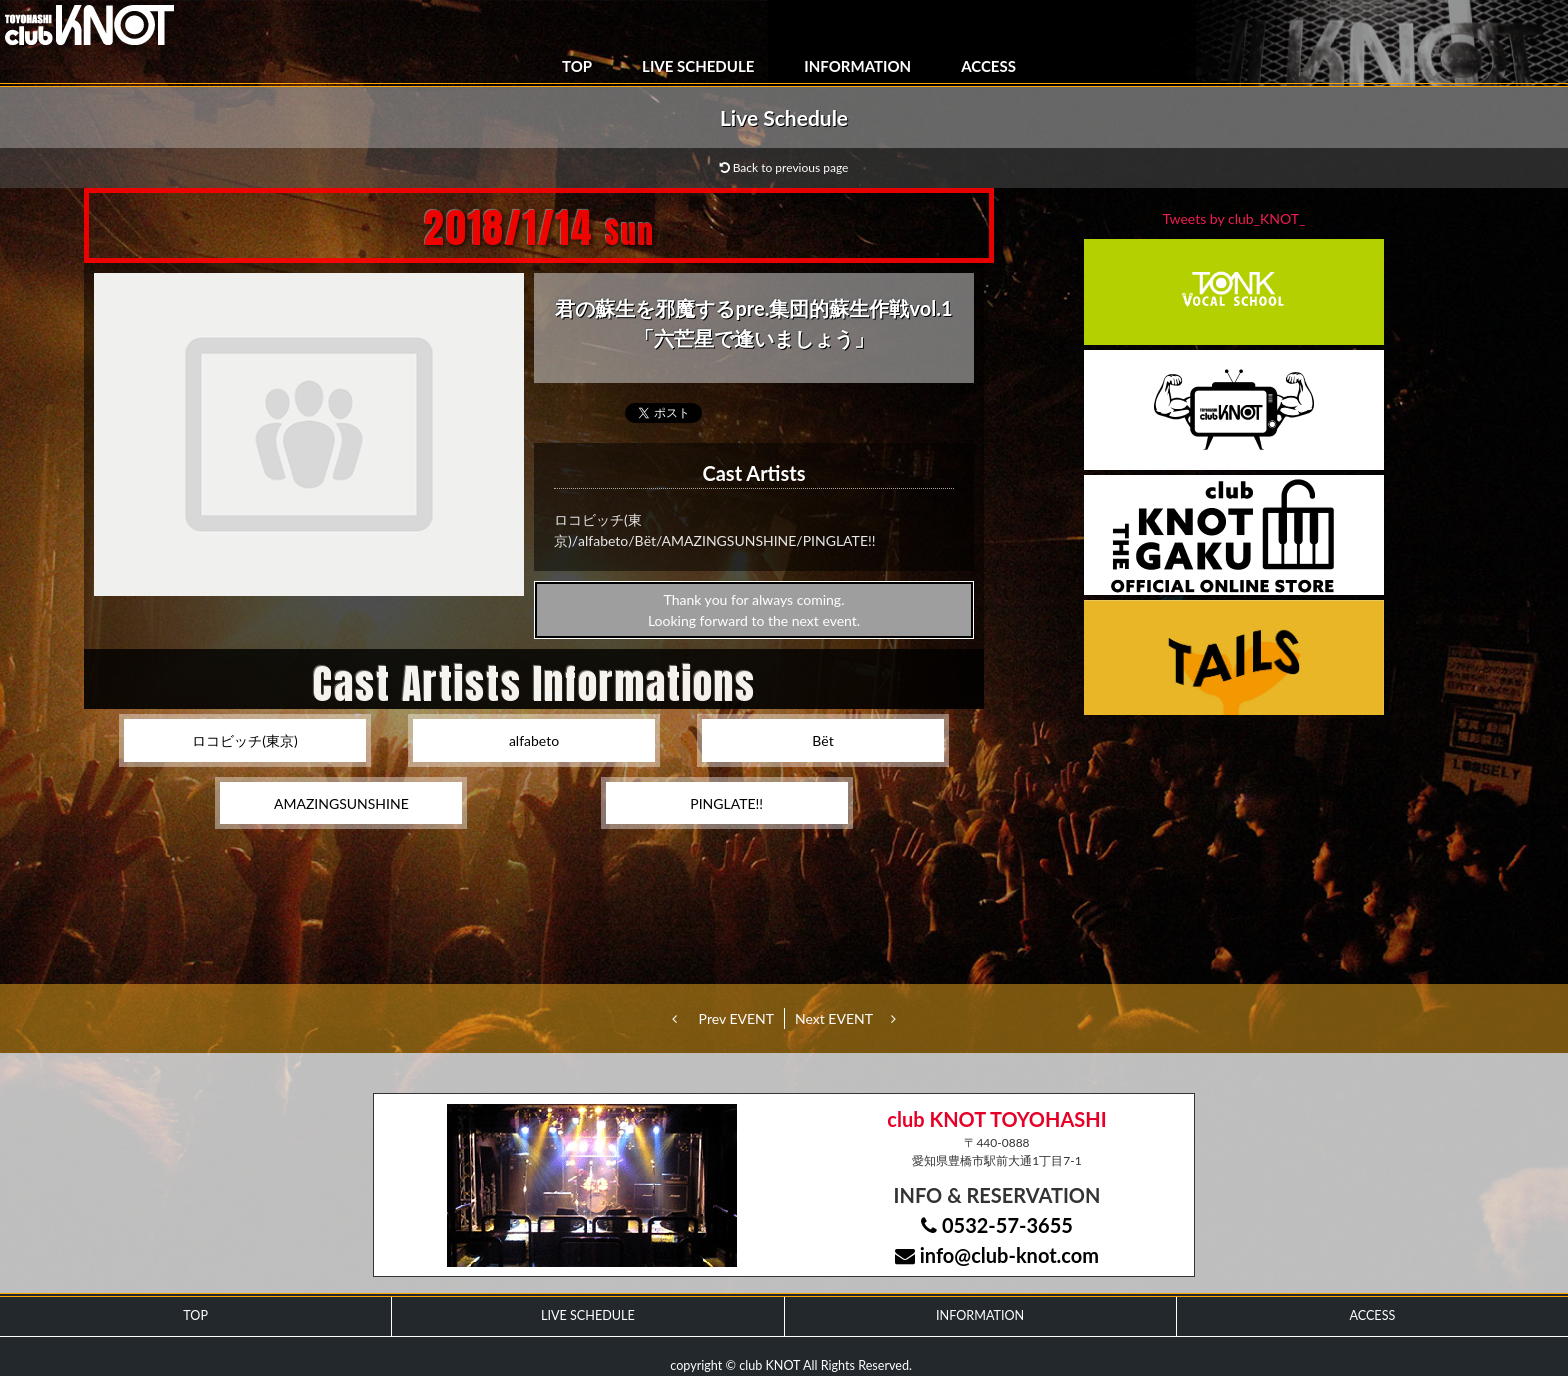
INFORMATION (857, 66)
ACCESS (988, 66)
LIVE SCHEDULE (698, 66)
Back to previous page (784, 167)
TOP (577, 66)
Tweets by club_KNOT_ (1234, 218)
